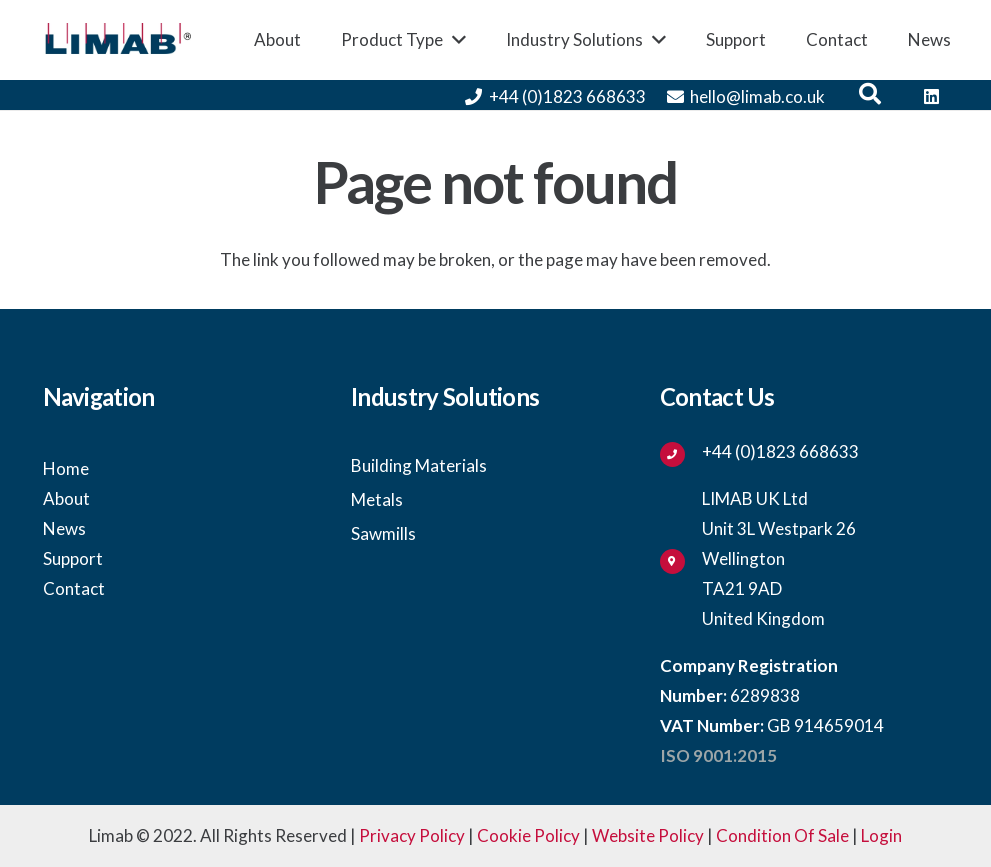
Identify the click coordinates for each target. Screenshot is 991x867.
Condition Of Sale (782, 835)
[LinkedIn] (932, 97)
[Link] (117, 40)
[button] (870, 95)
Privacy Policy (412, 835)
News (64, 528)
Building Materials (419, 465)
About (66, 498)
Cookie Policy (528, 835)
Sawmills (383, 533)
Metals (377, 499)
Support (73, 558)
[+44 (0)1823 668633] (681, 452)
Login (881, 835)
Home (66, 468)
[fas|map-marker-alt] (681, 559)
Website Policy (648, 835)
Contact (74, 588)
